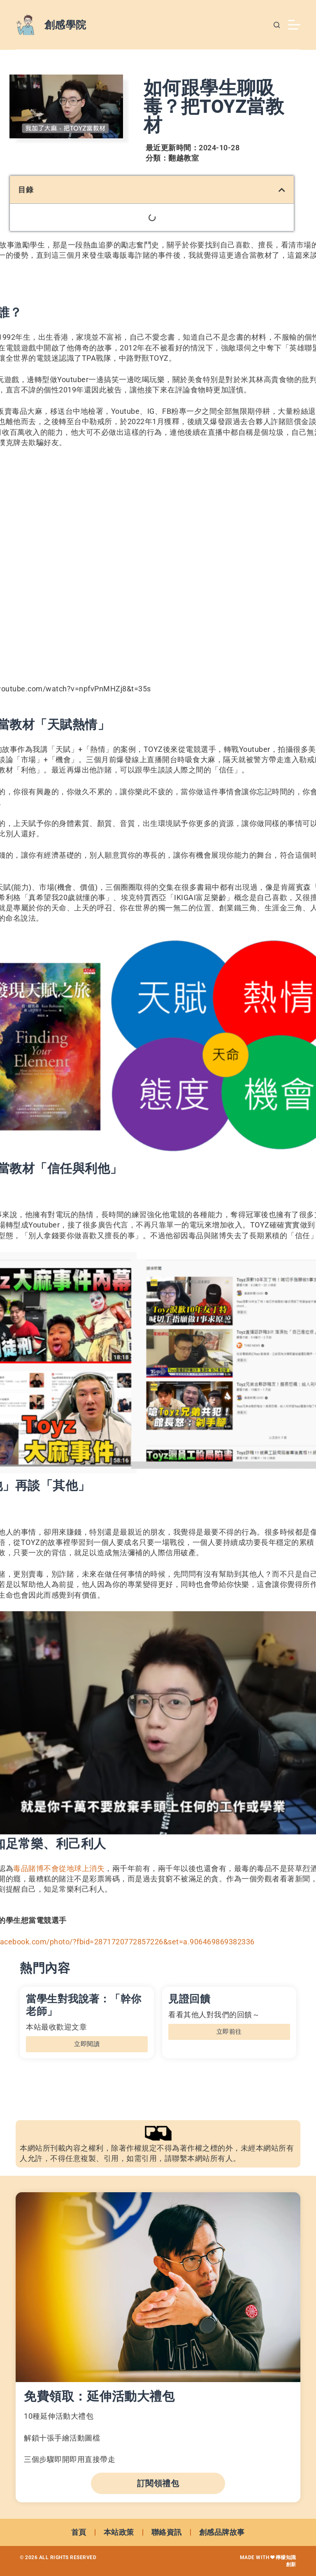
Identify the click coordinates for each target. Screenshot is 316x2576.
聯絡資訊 (166, 2532)
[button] (282, 190)
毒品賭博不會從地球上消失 (59, 1868)
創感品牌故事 (222, 2532)
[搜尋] (277, 25)
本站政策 (119, 2532)
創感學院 (65, 25)
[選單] (294, 25)
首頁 (78, 2532)
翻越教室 (183, 158)
